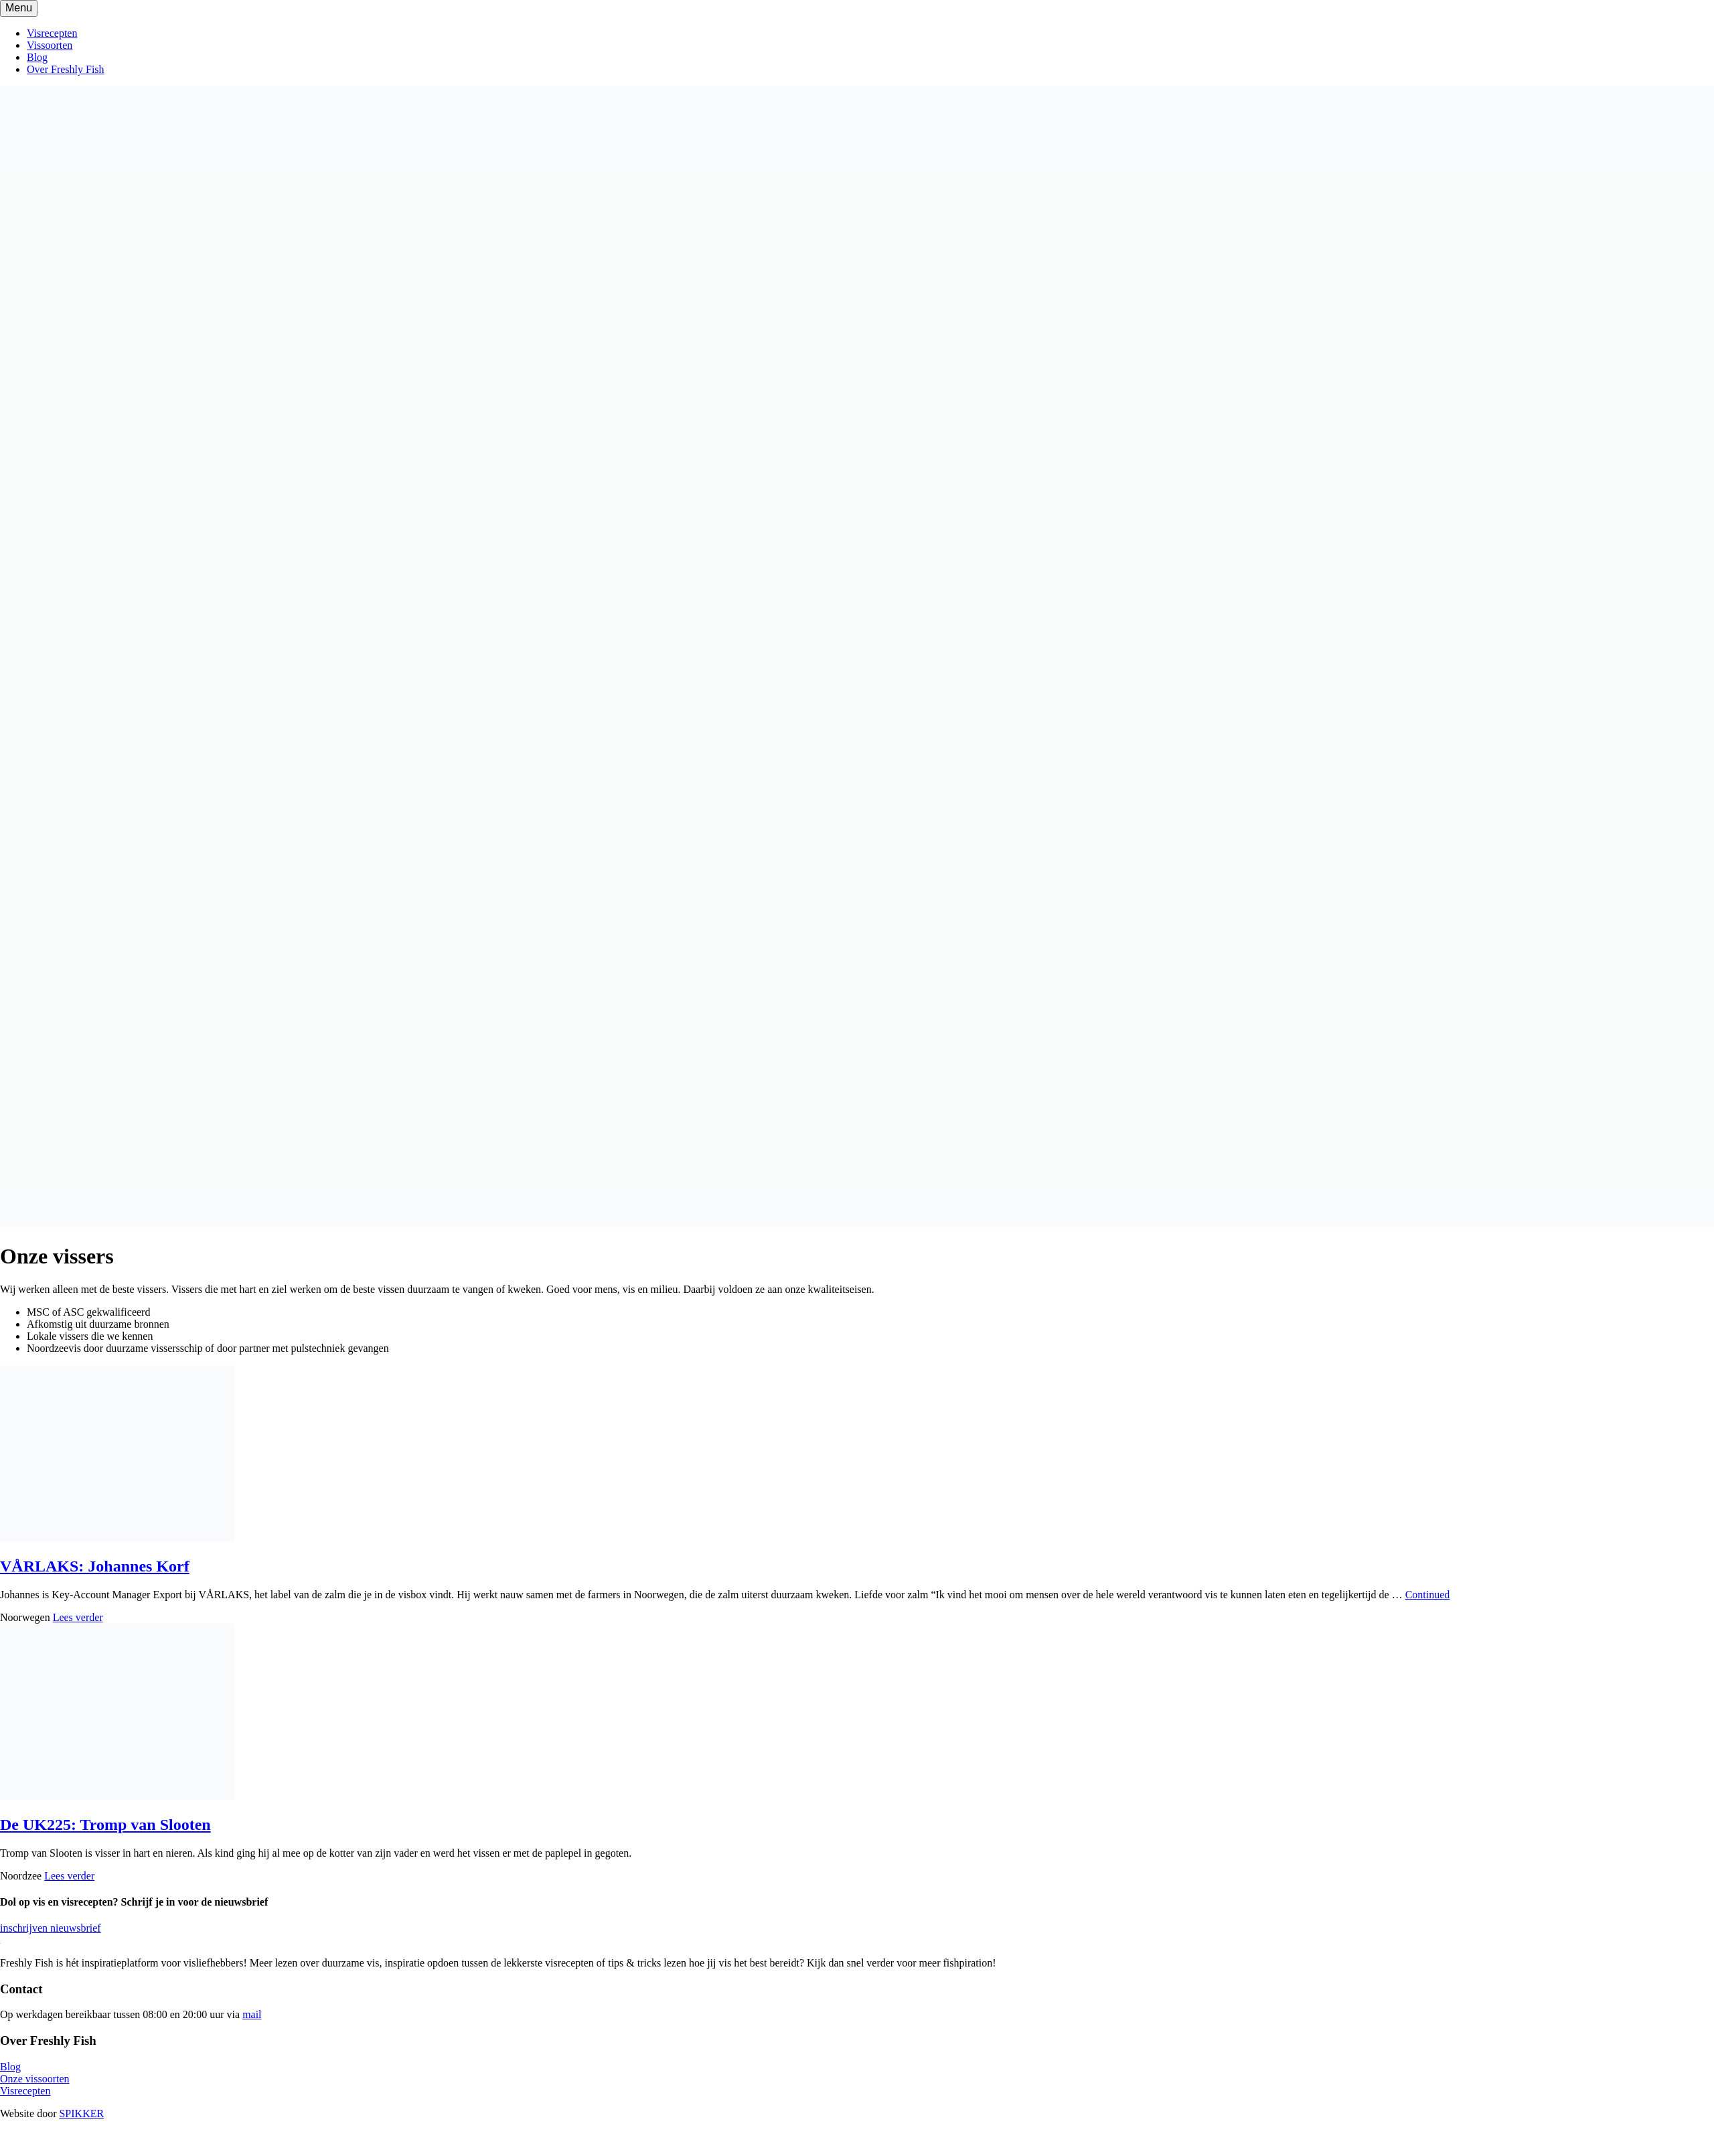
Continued (1427, 1594)
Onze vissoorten (35, 2078)
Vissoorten (49, 45)
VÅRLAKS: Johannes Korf (94, 1566)
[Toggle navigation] (18, 8)
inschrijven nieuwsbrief (50, 1928)
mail (251, 2014)
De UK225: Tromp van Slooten (105, 1824)
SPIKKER (81, 2113)
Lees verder (78, 1617)
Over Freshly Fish (65, 69)
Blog (37, 57)
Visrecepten (52, 33)
